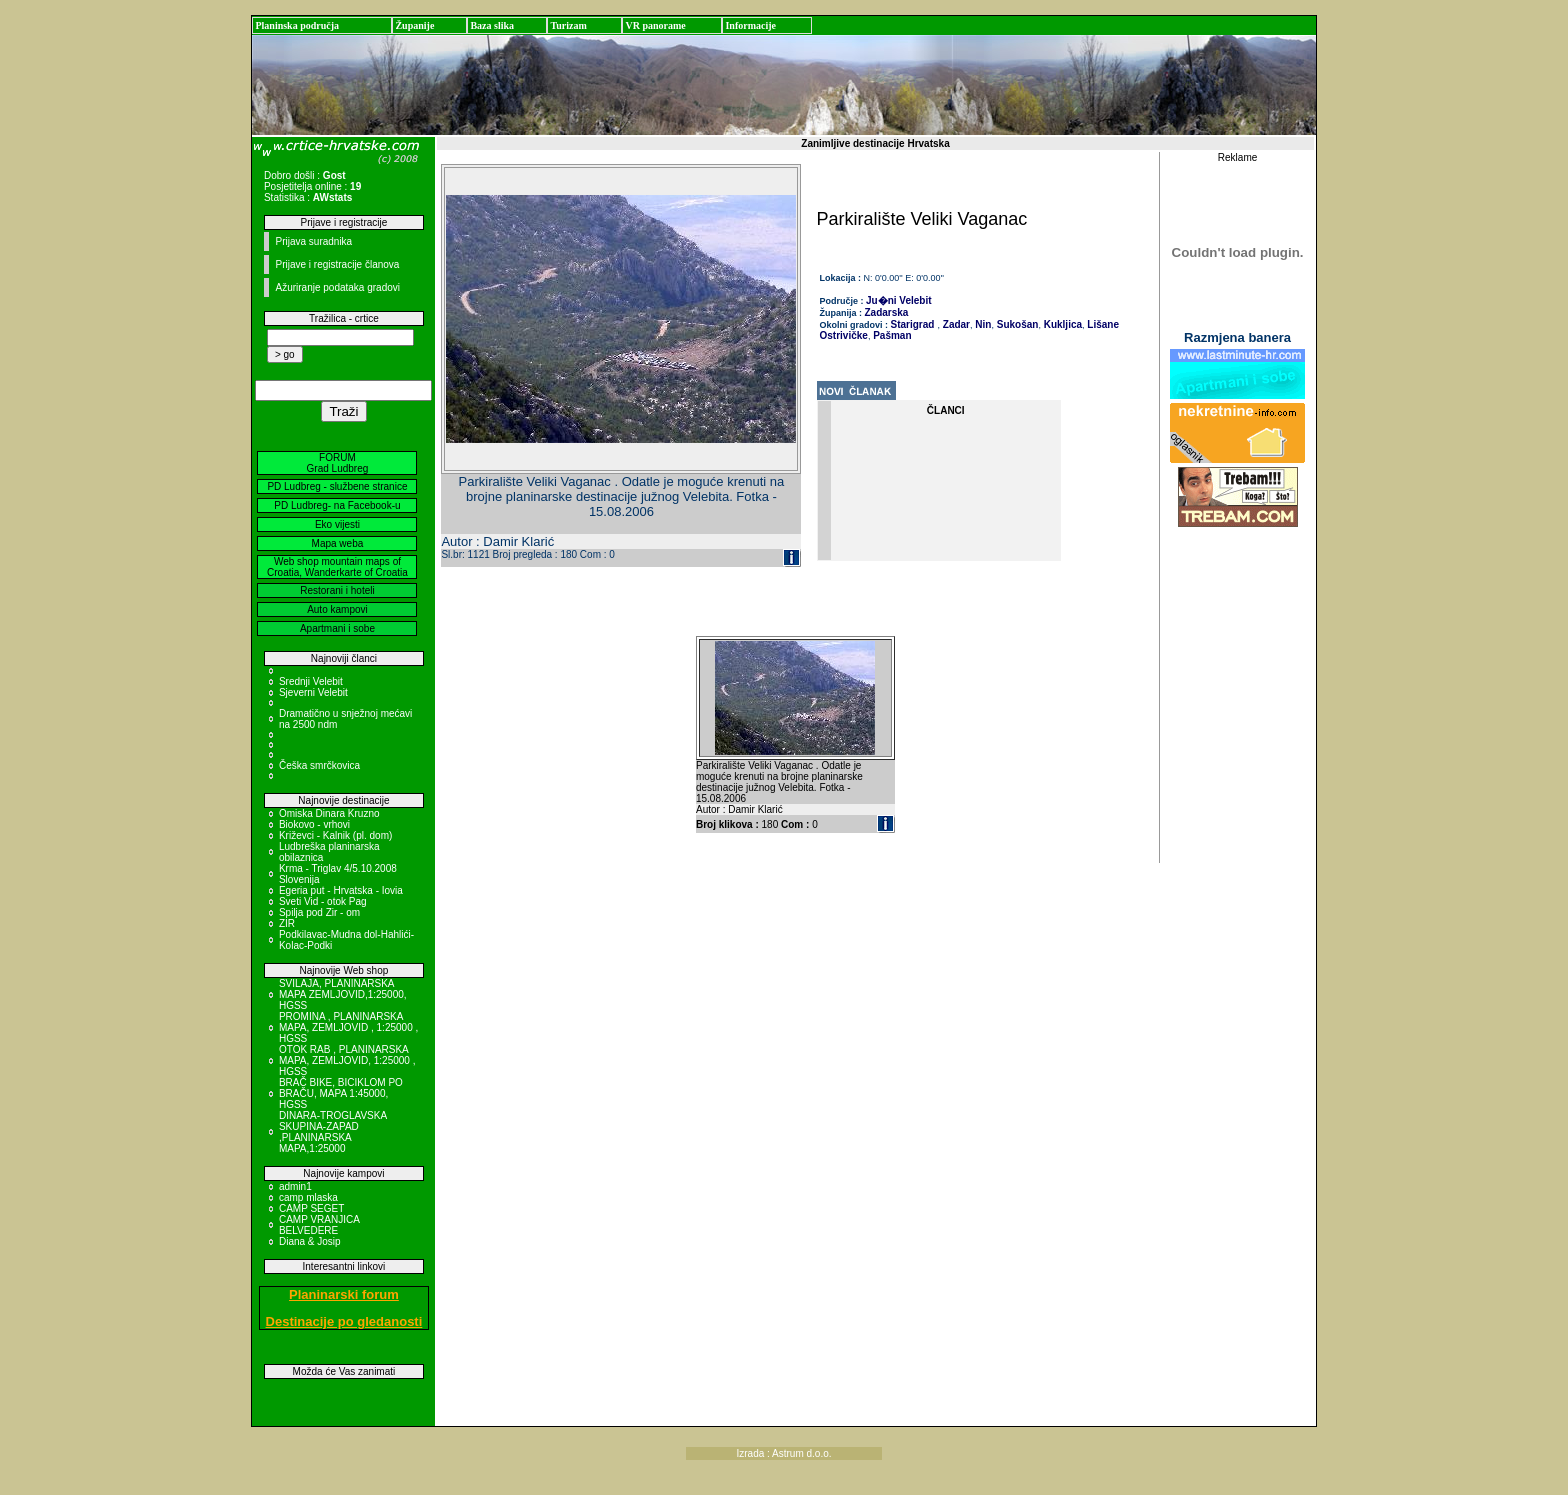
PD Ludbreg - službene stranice (337, 486)
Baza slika (492, 25)
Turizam (568, 25)
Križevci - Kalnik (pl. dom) (335, 835)
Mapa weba (338, 543)
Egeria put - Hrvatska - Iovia (341, 890)
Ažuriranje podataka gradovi (337, 287)
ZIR (287, 923)
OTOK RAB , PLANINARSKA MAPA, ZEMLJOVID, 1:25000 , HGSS (347, 1060)
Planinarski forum (344, 1294)
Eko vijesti (337, 524)
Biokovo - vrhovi (314, 824)
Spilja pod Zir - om (319, 912)
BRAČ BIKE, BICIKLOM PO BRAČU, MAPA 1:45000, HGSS (341, 1093)
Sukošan (1016, 324)
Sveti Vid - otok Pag (323, 901)
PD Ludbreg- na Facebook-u (337, 505)
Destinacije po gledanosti (344, 1321)
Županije (414, 25)
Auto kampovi (337, 609)
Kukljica (1061, 324)
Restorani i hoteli (337, 590)
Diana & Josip (310, 1241)
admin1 (295, 1186)
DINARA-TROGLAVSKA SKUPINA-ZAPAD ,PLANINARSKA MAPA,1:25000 (333, 1132)
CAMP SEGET (311, 1208)
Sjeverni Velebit (313, 692)
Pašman (890, 335)
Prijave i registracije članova (337, 264)
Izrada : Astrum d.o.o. (783, 1453)
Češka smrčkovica (319, 765)
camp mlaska (308, 1197)
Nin (982, 324)
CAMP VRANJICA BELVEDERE (319, 1225)
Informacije (750, 25)
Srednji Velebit (311, 681)
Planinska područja (297, 25)
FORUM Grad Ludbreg (338, 463)
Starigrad (913, 324)
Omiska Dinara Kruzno (329, 813)
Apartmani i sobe (337, 628)
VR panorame (655, 25)
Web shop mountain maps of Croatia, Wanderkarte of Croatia (337, 567)
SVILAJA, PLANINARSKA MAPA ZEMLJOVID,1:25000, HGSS (343, 994)
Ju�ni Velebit (899, 300)
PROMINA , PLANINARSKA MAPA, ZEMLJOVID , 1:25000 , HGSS (348, 1027)
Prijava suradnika (313, 241)
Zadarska (887, 312)
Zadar (955, 324)
